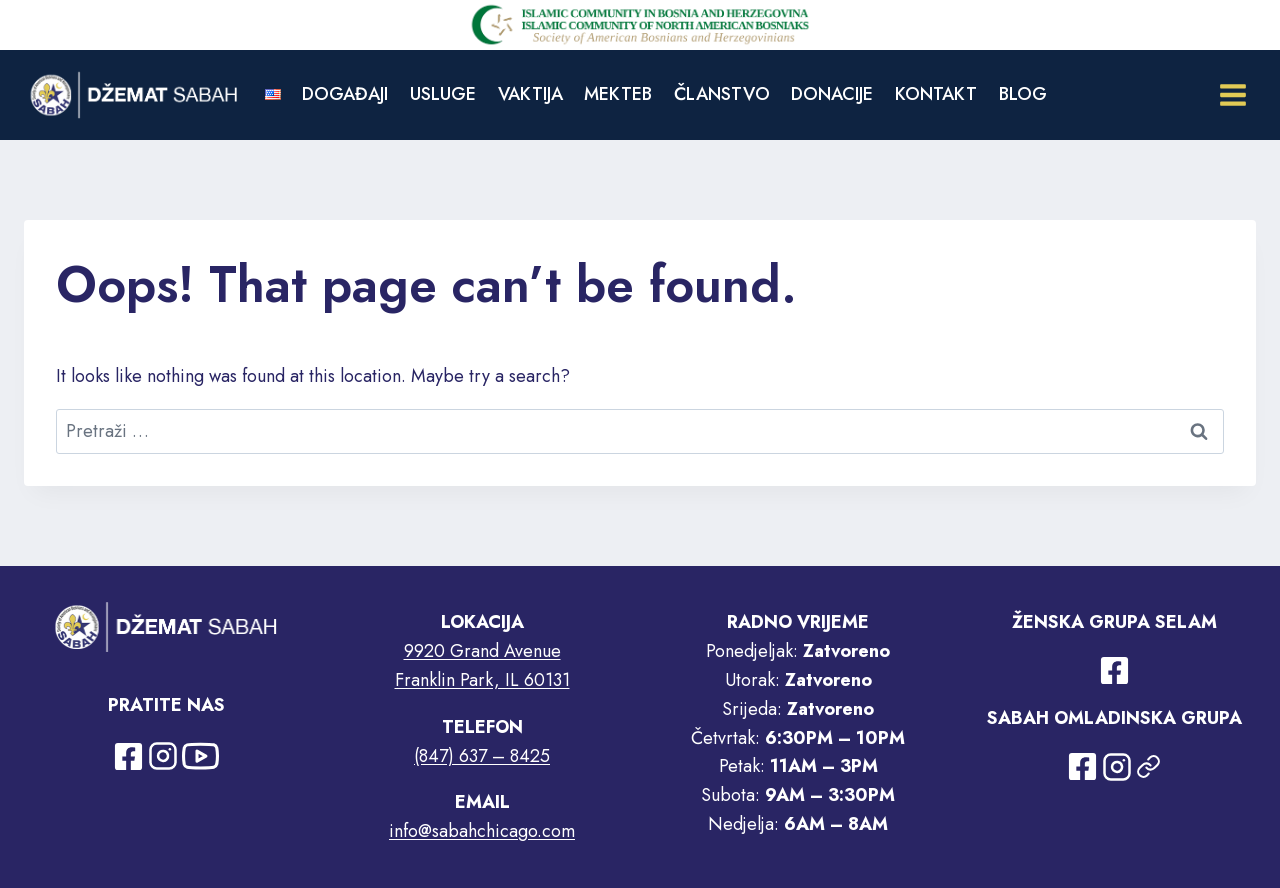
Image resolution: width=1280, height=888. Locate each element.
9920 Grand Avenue (482, 651)
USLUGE (443, 94)
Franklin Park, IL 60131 (482, 680)
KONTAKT (936, 94)
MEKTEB (618, 94)
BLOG (1023, 94)
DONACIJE (832, 94)
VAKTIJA (530, 94)
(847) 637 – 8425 (482, 756)
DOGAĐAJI (345, 94)
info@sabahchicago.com (482, 831)
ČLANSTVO (722, 94)
